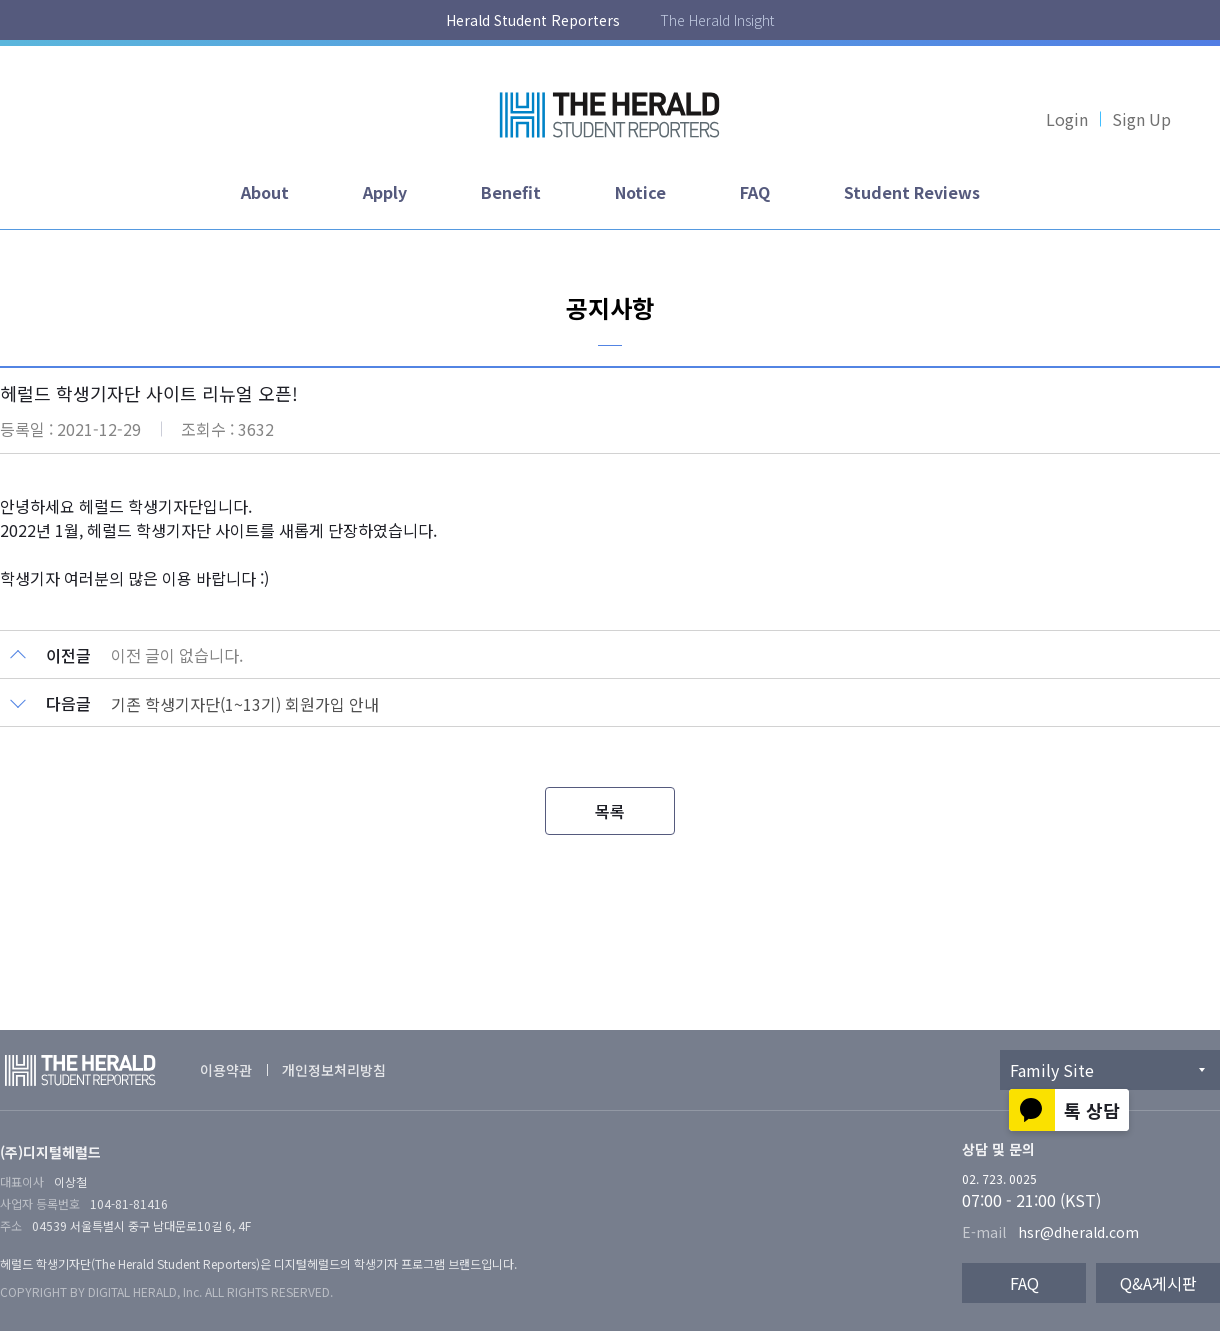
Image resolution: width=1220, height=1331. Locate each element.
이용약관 (226, 1070)
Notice (640, 192)
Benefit (511, 192)
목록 (610, 811)
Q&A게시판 (1158, 1283)
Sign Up (1141, 119)
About (265, 192)
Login (1067, 119)
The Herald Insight (717, 20)
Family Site (1052, 1070)
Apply (385, 192)
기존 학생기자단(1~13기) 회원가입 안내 (245, 704)
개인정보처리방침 (334, 1070)
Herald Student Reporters (533, 20)
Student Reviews (912, 192)
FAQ (755, 192)
